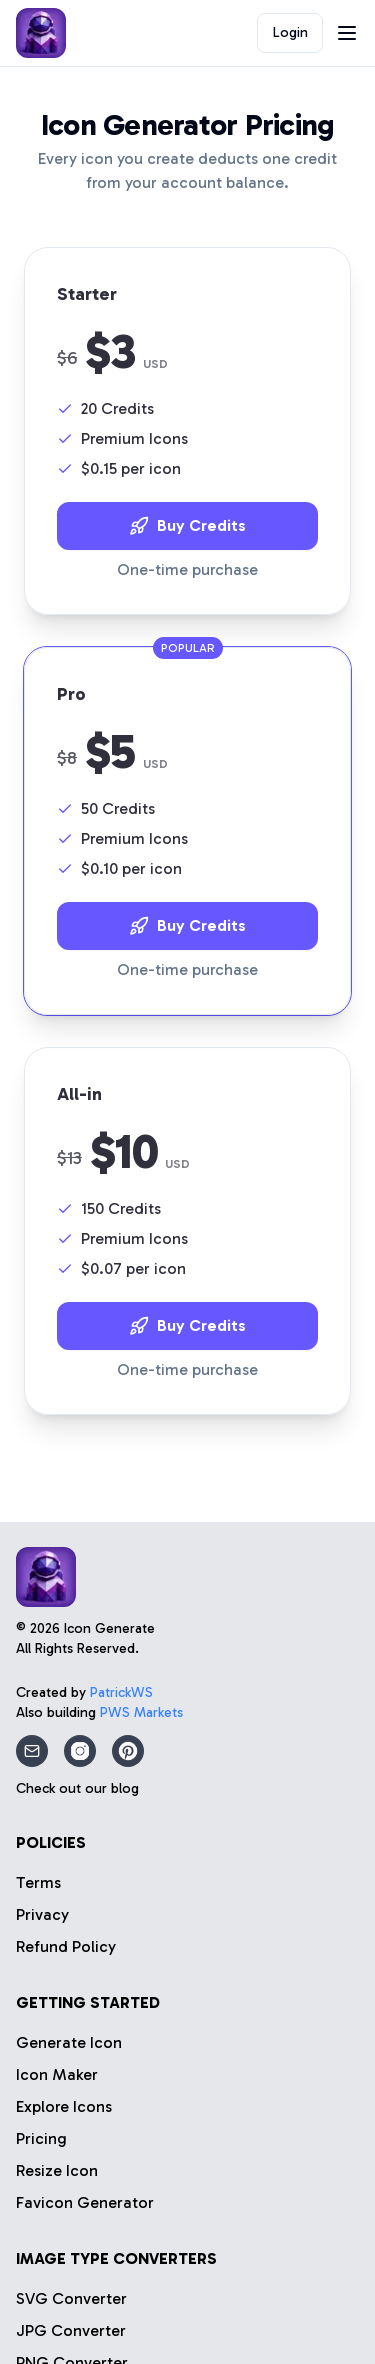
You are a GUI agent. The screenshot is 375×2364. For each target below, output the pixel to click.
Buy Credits (187, 526)
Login (290, 32)
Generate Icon (69, 2042)
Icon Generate (109, 1628)
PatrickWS (121, 1692)
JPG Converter (71, 2330)
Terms (38, 1882)
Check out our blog (77, 1788)
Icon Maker (57, 2074)
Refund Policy (66, 1946)
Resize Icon (57, 2170)
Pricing (41, 2138)
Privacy (42, 1914)
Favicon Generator (85, 2202)
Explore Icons (64, 2106)
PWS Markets (141, 1712)
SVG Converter (71, 2298)
